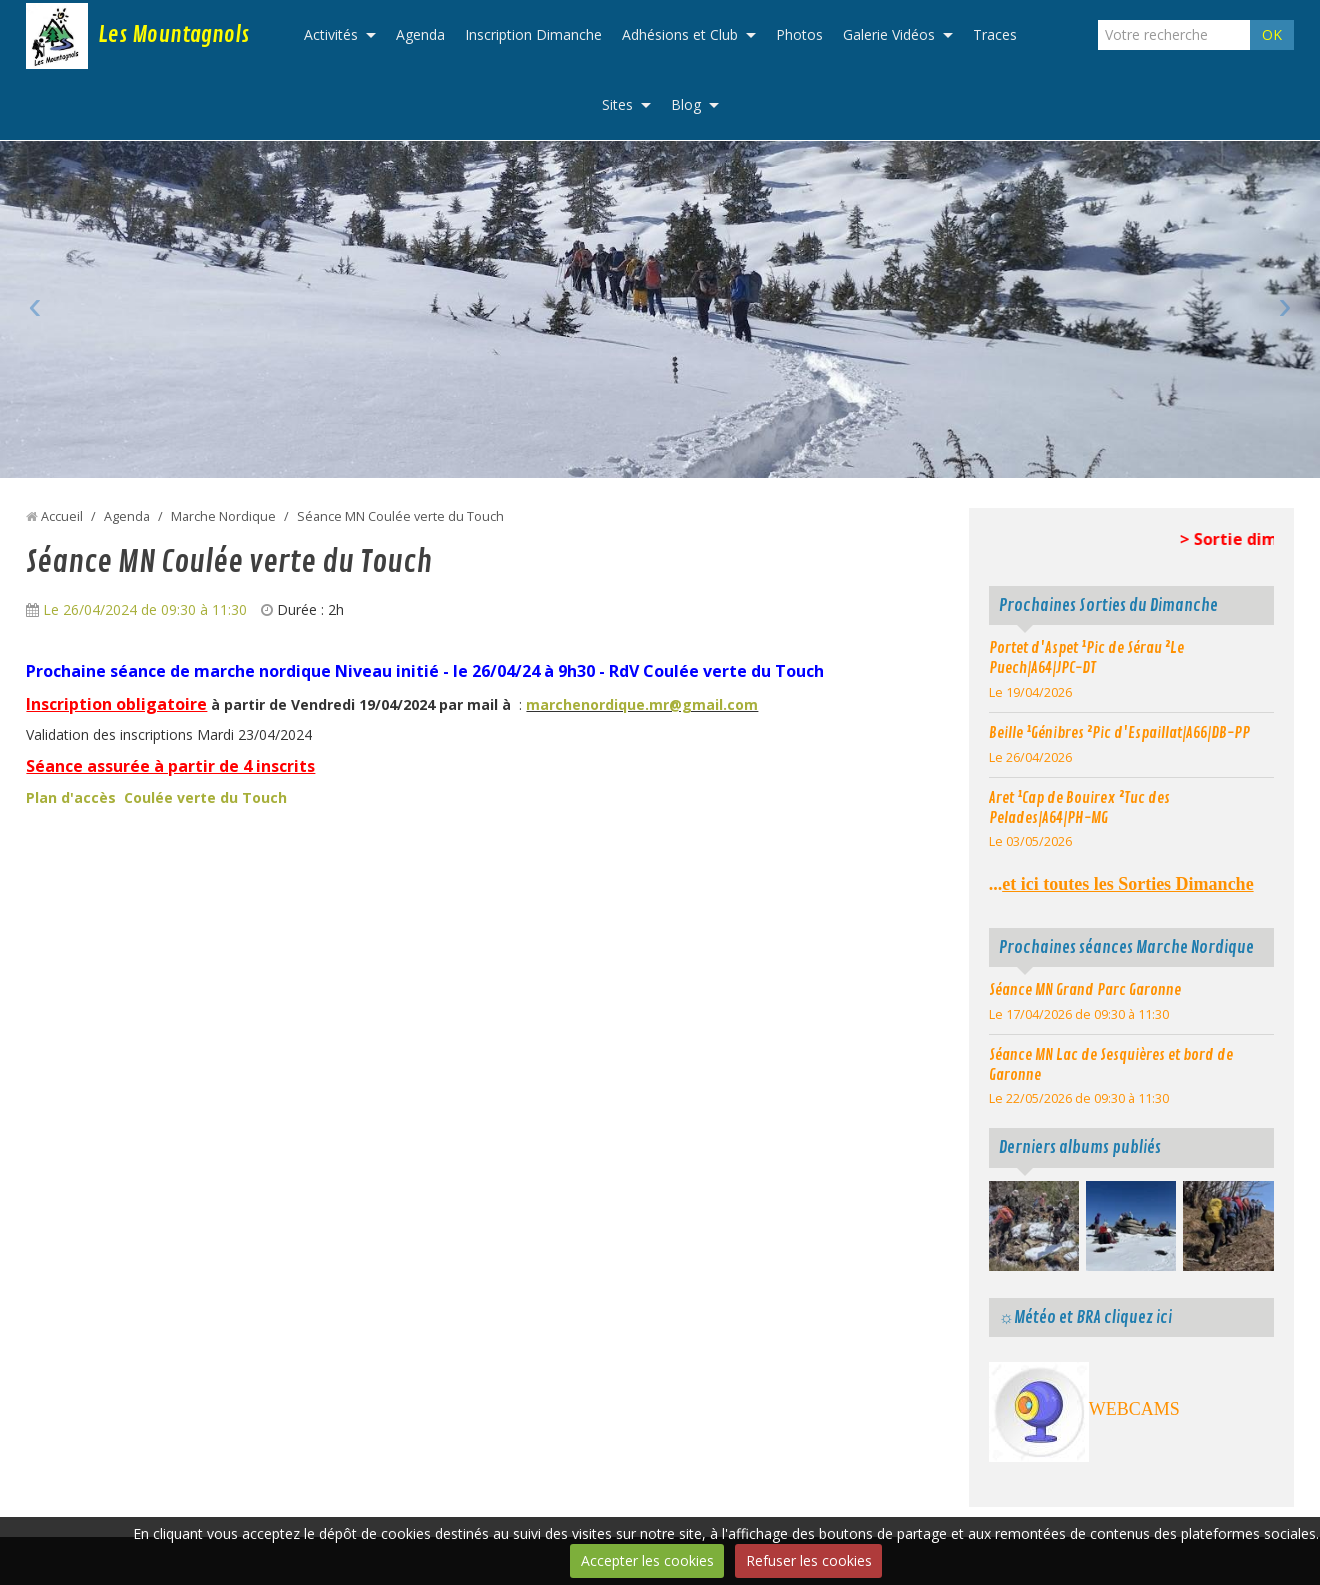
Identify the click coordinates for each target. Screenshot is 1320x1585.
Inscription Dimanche (533, 34)
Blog (686, 104)
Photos (799, 34)
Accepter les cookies (647, 1560)
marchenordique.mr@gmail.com (642, 704)
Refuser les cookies (809, 1560)
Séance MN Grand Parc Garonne (1085, 990)
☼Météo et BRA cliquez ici (1085, 1317)
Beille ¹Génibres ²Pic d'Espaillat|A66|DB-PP (1119, 733)
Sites (617, 104)
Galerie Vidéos (889, 34)
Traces (995, 34)
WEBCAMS (1134, 1409)
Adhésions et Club (680, 34)
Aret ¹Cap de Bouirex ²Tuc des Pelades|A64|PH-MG (1079, 808)
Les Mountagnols (173, 35)
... (1121, 884)
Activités (331, 34)
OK (1272, 34)
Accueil (62, 516)
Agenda (420, 34)
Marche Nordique (223, 516)
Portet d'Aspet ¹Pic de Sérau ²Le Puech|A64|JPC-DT (1086, 658)
